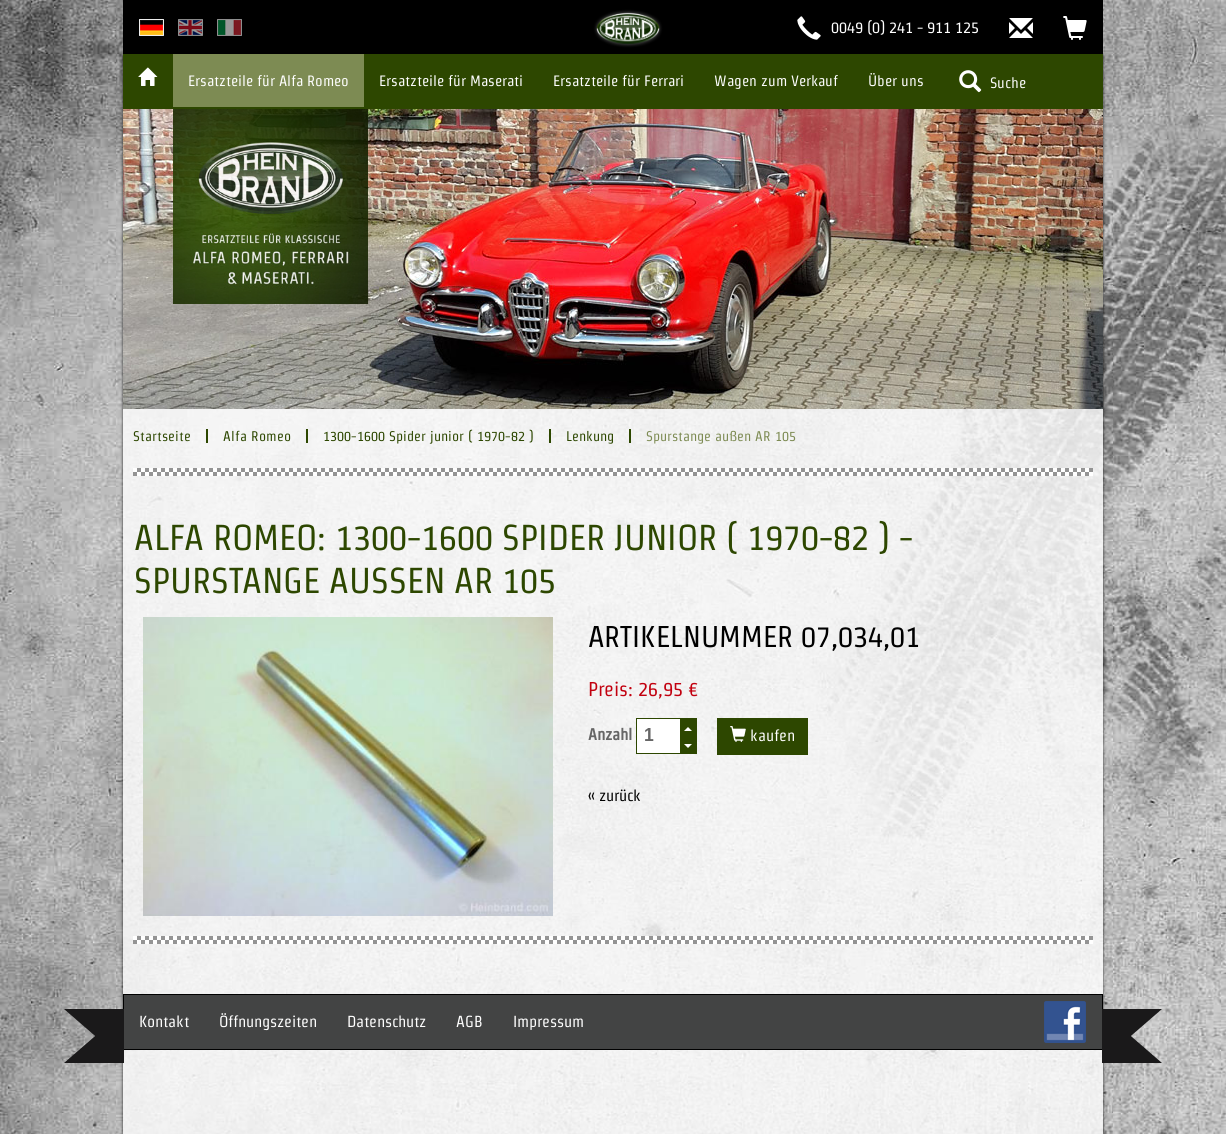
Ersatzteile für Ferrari (618, 80)
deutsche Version (151, 27)
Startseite (162, 436)
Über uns (896, 80)
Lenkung (590, 436)
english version (190, 27)
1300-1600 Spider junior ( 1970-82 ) (428, 436)
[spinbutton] (659, 735)
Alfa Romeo (257, 436)
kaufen (770, 735)
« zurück (614, 795)
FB (1065, 1022)
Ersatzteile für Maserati (451, 80)
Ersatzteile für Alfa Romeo (268, 80)
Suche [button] (992, 81)
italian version (229, 27)
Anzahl (642, 736)
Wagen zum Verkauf (776, 80)
